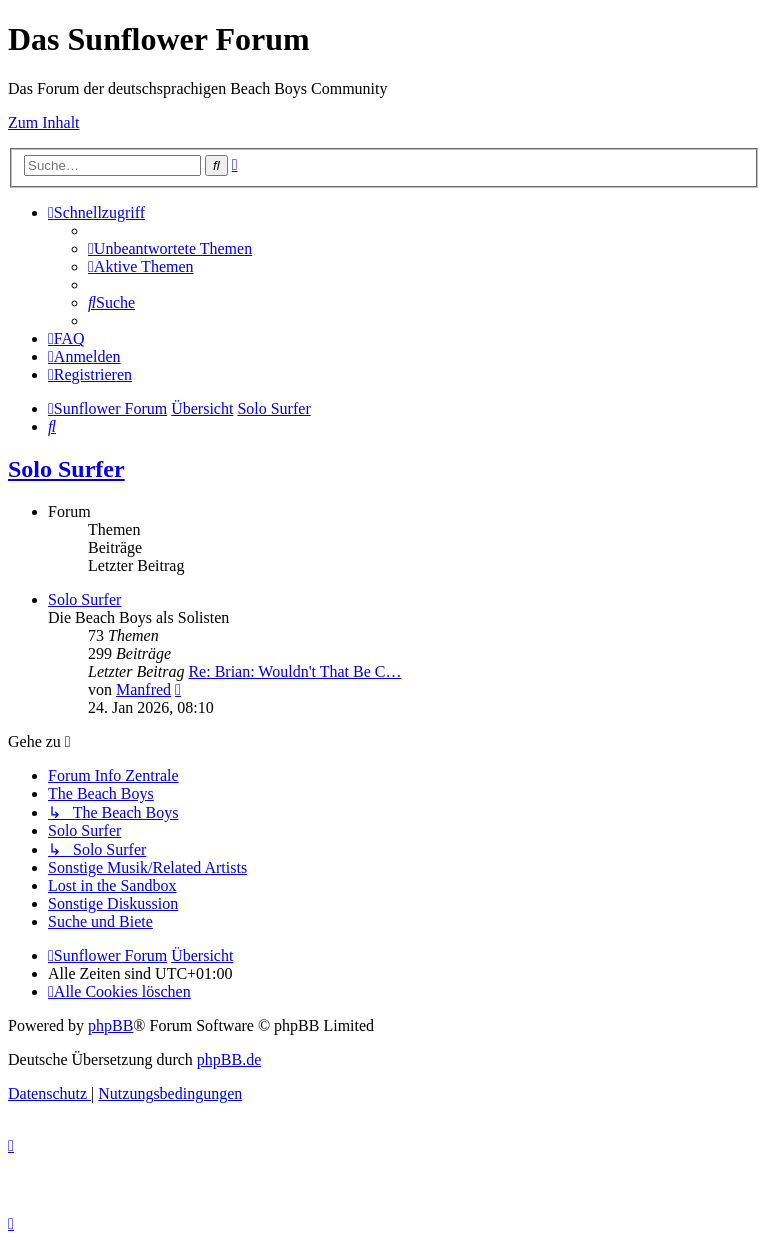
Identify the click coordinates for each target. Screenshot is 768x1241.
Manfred (143, 689)
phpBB (110, 1025)
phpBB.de (229, 1059)
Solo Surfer (66, 469)
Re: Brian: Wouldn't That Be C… (294, 671)
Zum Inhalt (44, 122)
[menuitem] (170, 248)
